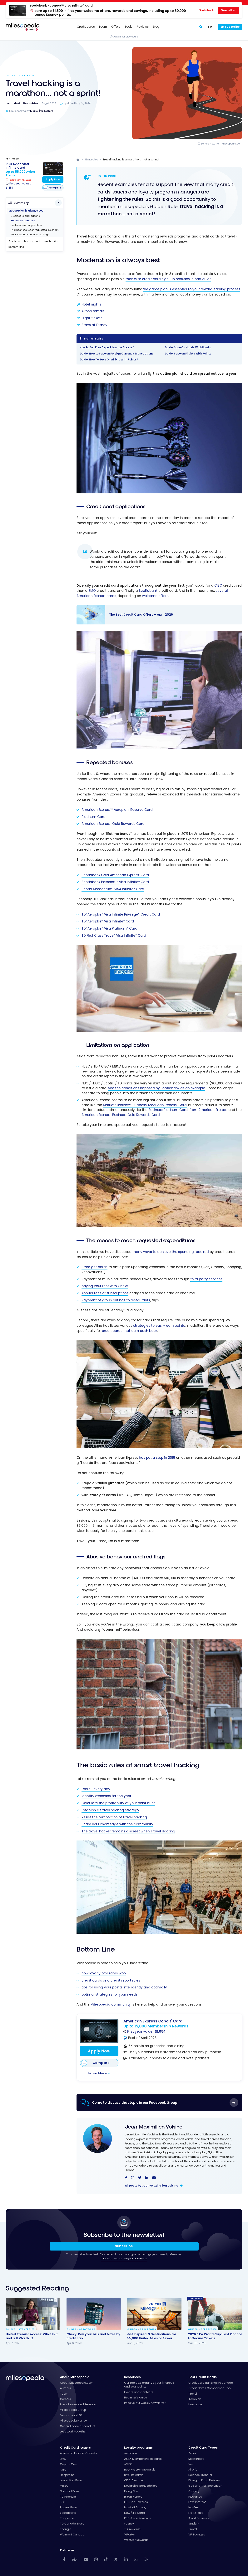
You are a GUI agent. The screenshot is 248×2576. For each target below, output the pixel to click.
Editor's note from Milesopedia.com (221, 143)
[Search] (201, 27)
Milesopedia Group (73, 2410)
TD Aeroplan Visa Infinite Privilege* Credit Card (121, 914)
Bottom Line (16, 247)
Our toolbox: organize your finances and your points (149, 2384)
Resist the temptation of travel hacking (114, 1817)
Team (64, 2394)
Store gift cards (94, 1267)
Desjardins (67, 2475)
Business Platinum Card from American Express (187, 1109)
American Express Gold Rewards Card (113, 823)
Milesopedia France (73, 2420)
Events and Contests (138, 2392)
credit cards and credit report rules (111, 1980)
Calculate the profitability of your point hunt (118, 1803)
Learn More (97, 2073)
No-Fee (193, 2507)
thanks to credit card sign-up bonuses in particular (168, 279)
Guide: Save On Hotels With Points (188, 347)
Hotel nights (91, 304)
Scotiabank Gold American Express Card (115, 875)
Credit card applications (25, 216)
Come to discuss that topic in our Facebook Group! (135, 2102)
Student (193, 2523)
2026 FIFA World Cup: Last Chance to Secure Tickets (215, 2336)
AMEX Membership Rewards (143, 2459)
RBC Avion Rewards (137, 2518)
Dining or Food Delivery (204, 2480)
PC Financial (68, 2497)
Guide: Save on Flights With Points (188, 353)
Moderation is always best (26, 211)
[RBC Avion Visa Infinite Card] (22, 176)
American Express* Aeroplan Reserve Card (117, 809)
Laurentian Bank (71, 2480)
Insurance (195, 2404)
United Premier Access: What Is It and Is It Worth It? (32, 2336)
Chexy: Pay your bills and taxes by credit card (93, 2336)
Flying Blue (131, 2491)
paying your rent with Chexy (105, 1286)
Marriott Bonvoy (135, 2507)
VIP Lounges (196, 2534)
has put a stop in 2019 (157, 1457)
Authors (65, 2388)
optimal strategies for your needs (109, 1994)
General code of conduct (77, 2426)
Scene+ (129, 2523)
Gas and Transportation (205, 2486)
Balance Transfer (200, 2475)
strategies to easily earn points (159, 1325)
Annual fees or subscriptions (105, 1293)
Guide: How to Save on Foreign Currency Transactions (116, 353)
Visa (191, 2464)
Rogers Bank (68, 2507)
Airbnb (192, 2469)
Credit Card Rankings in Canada (210, 2383)
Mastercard (196, 2459)
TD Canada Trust (72, 2523)
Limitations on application (26, 225)
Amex (192, 2453)
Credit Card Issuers (75, 2447)
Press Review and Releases (78, 2404)
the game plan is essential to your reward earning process (191, 289)
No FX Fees (195, 2513)
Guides (10, 76)
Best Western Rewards (139, 2469)
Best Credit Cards (202, 2377)
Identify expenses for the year (106, 1796)
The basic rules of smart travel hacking (33, 241)
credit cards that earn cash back (129, 1330)
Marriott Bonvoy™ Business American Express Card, (145, 1105)
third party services (206, 1279)
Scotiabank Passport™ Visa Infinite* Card (115, 882)
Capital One (68, 2464)
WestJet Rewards (136, 2540)
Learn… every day (96, 1789)
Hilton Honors (133, 2497)
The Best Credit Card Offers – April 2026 (155, 614)
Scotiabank (148, 590)
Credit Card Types (203, 2447)
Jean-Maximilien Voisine (153, 2127)
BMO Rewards (133, 2475)
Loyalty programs (138, 2447)
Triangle (65, 2529)
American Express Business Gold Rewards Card (121, 1114)
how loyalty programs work (104, 1973)
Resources (132, 2377)
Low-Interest (197, 2502)
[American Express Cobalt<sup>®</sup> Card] (99, 2031)
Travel (192, 2394)
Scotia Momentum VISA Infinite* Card (113, 889)
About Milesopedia (74, 2377)
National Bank (69, 2491)
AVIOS (128, 2464)
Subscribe (232, 27)
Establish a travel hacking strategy (110, 1810)
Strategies (26, 76)
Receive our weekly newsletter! (145, 2403)
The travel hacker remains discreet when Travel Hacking (128, 1831)
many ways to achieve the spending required (170, 1251)
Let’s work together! (73, 2431)
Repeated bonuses (23, 220)
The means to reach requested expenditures (36, 230)
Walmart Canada (72, 2534)
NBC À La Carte (134, 2513)
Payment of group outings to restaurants (116, 1300)
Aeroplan (194, 2399)
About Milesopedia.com (76, 2383)
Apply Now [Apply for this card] (99, 2051)
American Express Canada (78, 2453)
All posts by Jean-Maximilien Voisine (152, 2185)
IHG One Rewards (136, 2502)
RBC (62, 2502)
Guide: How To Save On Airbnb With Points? (109, 359)
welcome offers (155, 596)
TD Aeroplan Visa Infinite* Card (108, 921)
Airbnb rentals (93, 311)
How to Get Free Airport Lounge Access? (107, 347)
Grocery (193, 2491)
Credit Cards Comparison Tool (209, 2388)
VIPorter (129, 2534)
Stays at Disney (94, 325)
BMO (92, 590)
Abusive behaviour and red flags (30, 234)
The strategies (91, 338)
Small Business (198, 2518)
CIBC (218, 585)
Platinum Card (94, 816)
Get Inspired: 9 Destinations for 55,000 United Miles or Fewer (151, 2336)
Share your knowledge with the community (117, 1824)
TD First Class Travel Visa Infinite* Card (114, 935)
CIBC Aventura (134, 2480)
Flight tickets (92, 318)
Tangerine (67, 2518)
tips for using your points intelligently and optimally (124, 1987)
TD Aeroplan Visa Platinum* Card (109, 928)
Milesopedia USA (71, 2415)
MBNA (64, 2486)
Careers (65, 2399)
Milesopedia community (111, 2004)
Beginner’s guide (135, 2397)
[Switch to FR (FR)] (210, 27)
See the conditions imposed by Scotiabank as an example (156, 1088)
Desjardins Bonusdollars (140, 2486)
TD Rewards (132, 2529)
